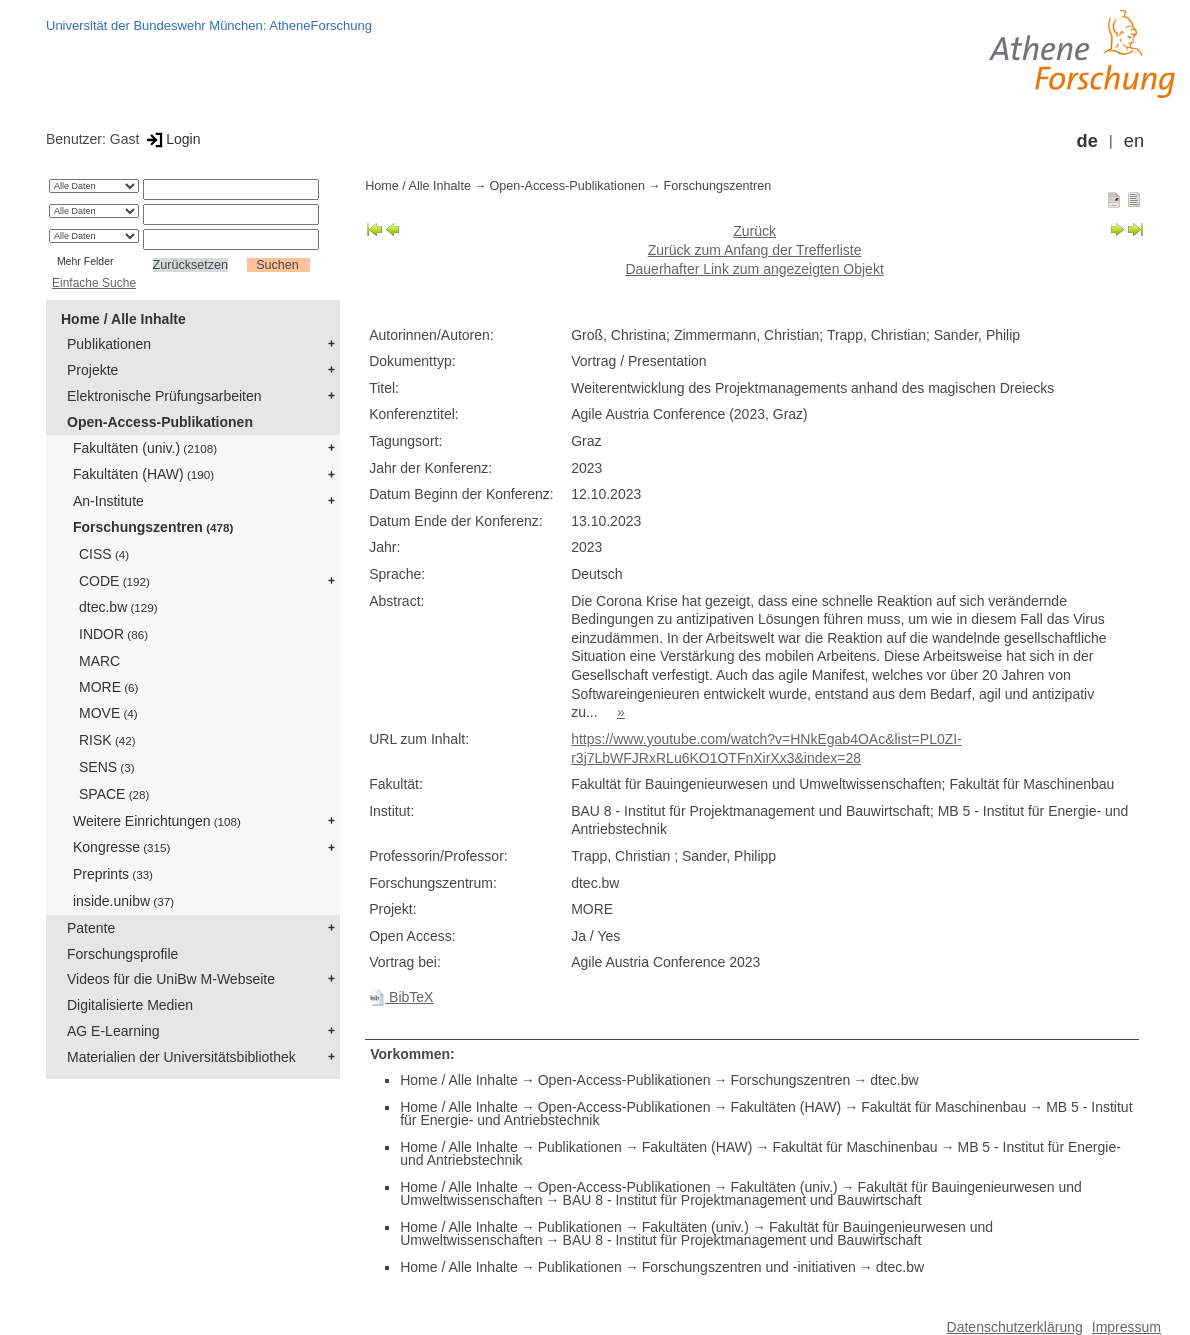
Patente (91, 928)
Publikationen (109, 344)
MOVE (108, 713)
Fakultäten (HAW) (143, 474)
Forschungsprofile (122, 954)
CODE (114, 581)
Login (171, 139)
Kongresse (121, 847)
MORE (108, 687)
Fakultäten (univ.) (145, 448)
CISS (104, 554)
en (1134, 141)
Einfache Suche (94, 283)
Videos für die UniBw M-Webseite (171, 979)
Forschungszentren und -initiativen (749, 1267)
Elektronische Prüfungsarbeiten (164, 396)
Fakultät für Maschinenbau (943, 1107)
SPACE (114, 794)
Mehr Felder (85, 261)
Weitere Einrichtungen (157, 821)
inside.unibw (123, 901)
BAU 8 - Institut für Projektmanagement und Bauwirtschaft (742, 1200)
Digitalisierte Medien (130, 1005)
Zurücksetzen (191, 265)
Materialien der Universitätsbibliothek (181, 1057)
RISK (107, 740)
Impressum (1126, 1327)
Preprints (113, 874)
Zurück (754, 231)
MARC (99, 661)
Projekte (92, 370)
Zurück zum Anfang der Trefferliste (755, 250)
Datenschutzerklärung (1015, 1327)
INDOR (113, 634)
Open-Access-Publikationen (160, 422)
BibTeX (401, 997)
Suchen (277, 265)
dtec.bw (118, 607)
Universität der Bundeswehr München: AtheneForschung (209, 25)
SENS (107, 767)
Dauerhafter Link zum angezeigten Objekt (754, 269)
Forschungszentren (153, 527)
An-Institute (108, 501)
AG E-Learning (113, 1031)
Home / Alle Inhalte (123, 319)
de (1087, 141)
